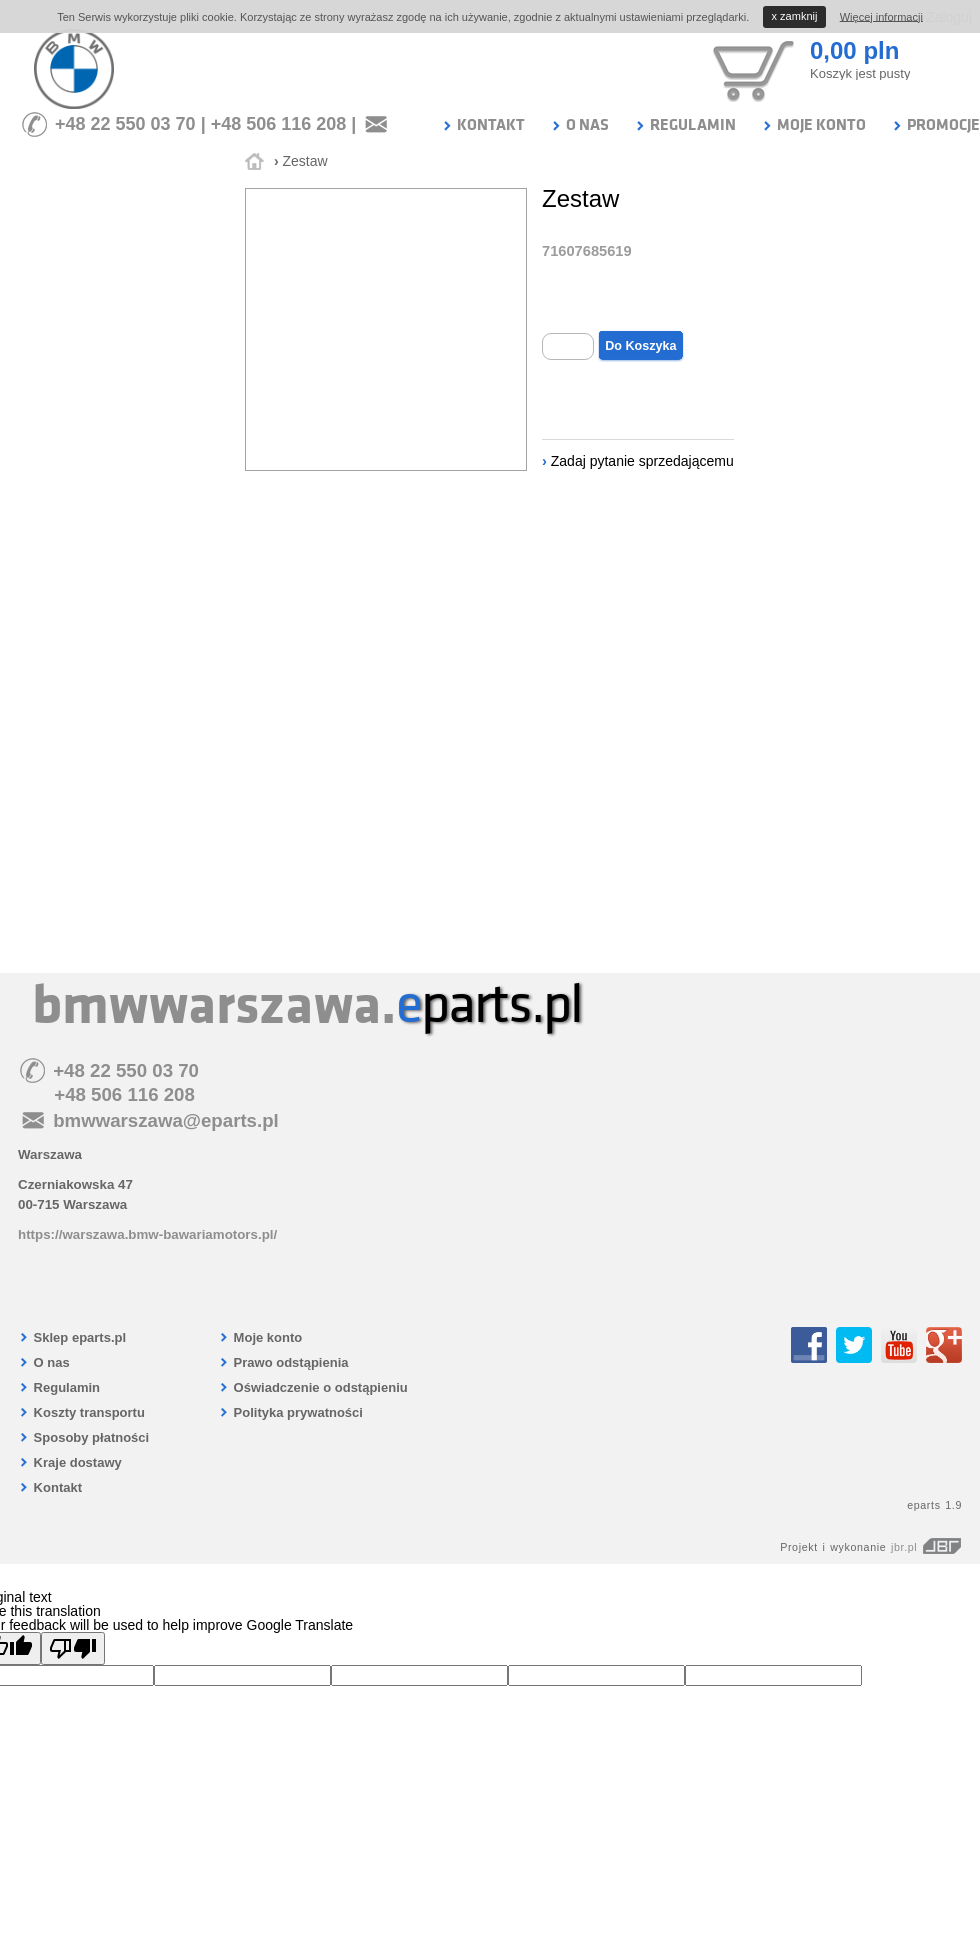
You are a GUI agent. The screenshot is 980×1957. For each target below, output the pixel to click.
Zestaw (304, 161)
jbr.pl (926, 1547)
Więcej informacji (881, 16)
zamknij (795, 16)
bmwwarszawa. (214, 1005)
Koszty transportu (81, 1412)
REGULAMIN (685, 125)
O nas (44, 1362)
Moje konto (260, 1337)
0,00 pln (854, 50)
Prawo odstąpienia (283, 1362)
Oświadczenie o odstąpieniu (313, 1387)
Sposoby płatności (83, 1437)
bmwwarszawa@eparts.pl (166, 1120)
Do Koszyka (640, 346)
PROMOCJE (935, 125)
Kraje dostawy (70, 1462)
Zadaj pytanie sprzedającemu (642, 461)
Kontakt (50, 1487)
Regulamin (59, 1387)
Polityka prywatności (290, 1412)
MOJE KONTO (813, 125)
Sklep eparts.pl (72, 1337)
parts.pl (489, 1005)
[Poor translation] (73, 1648)
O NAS (579, 125)
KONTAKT (483, 125)
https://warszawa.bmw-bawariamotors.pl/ (147, 1234)
